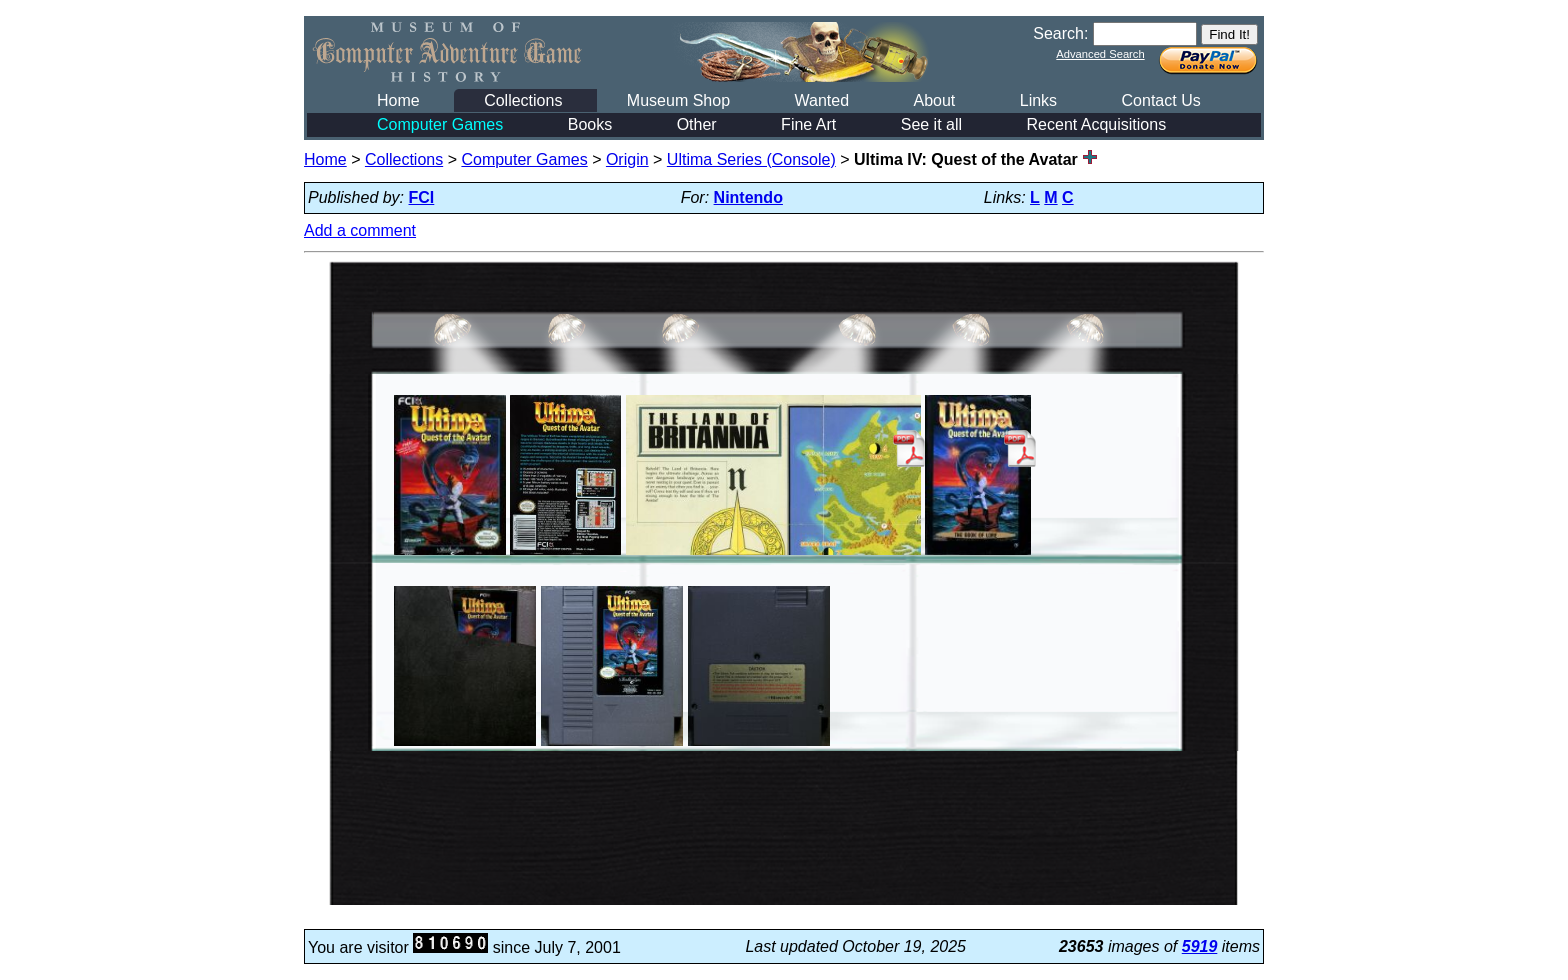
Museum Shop (678, 100)
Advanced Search (1100, 54)
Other (697, 124)
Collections (523, 100)
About (934, 100)
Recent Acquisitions (1097, 124)
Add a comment (360, 230)
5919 (1200, 946)
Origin (627, 159)
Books (590, 124)
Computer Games (440, 124)
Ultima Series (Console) (751, 159)
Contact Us (1161, 100)
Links (1038, 100)
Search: (1060, 33)
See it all (931, 124)
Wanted (821, 100)
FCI (422, 197)
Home (398, 100)
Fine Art (808, 124)
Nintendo (748, 197)
